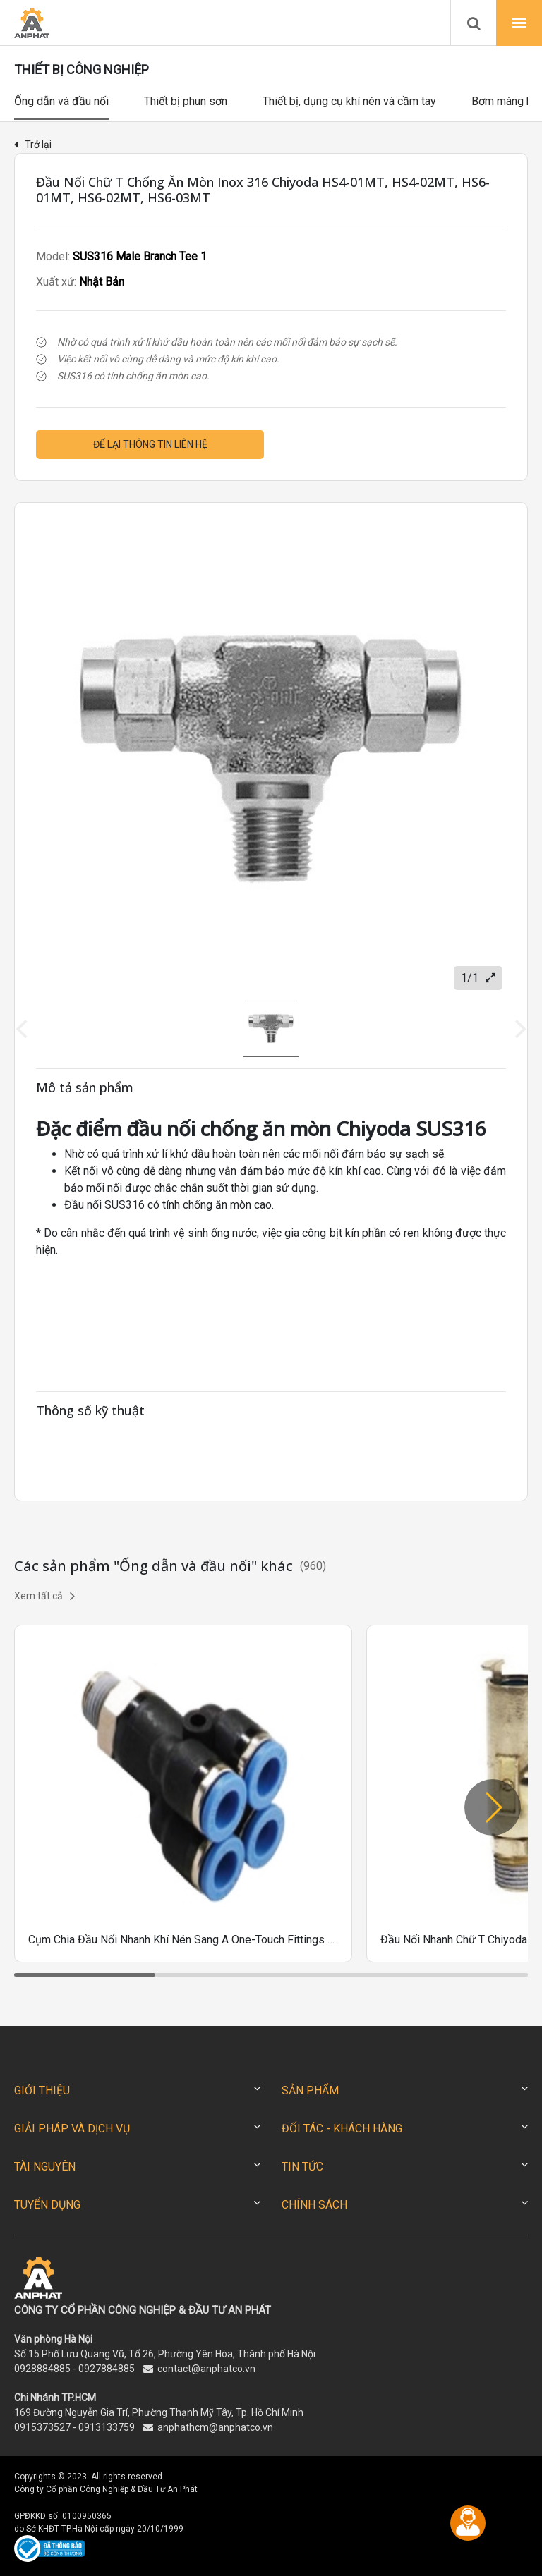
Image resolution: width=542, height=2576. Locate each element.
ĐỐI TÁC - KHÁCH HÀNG (342, 2128)
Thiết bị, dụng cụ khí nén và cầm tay (349, 101)
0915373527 (42, 2427)
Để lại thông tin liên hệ (150, 444)
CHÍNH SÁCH (314, 2204)
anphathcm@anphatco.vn (215, 2427)
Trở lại (33, 144)
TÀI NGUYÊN (45, 2166)
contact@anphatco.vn (206, 2368)
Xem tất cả (44, 1596)
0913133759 (106, 2427)
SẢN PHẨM (310, 2090)
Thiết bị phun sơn (185, 101)
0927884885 (106, 2368)
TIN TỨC (302, 2166)
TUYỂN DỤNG (47, 2204)
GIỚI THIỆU (42, 2090)
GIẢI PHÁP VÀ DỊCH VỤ (72, 2128)
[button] (492, 1807)
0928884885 (42, 2368)
